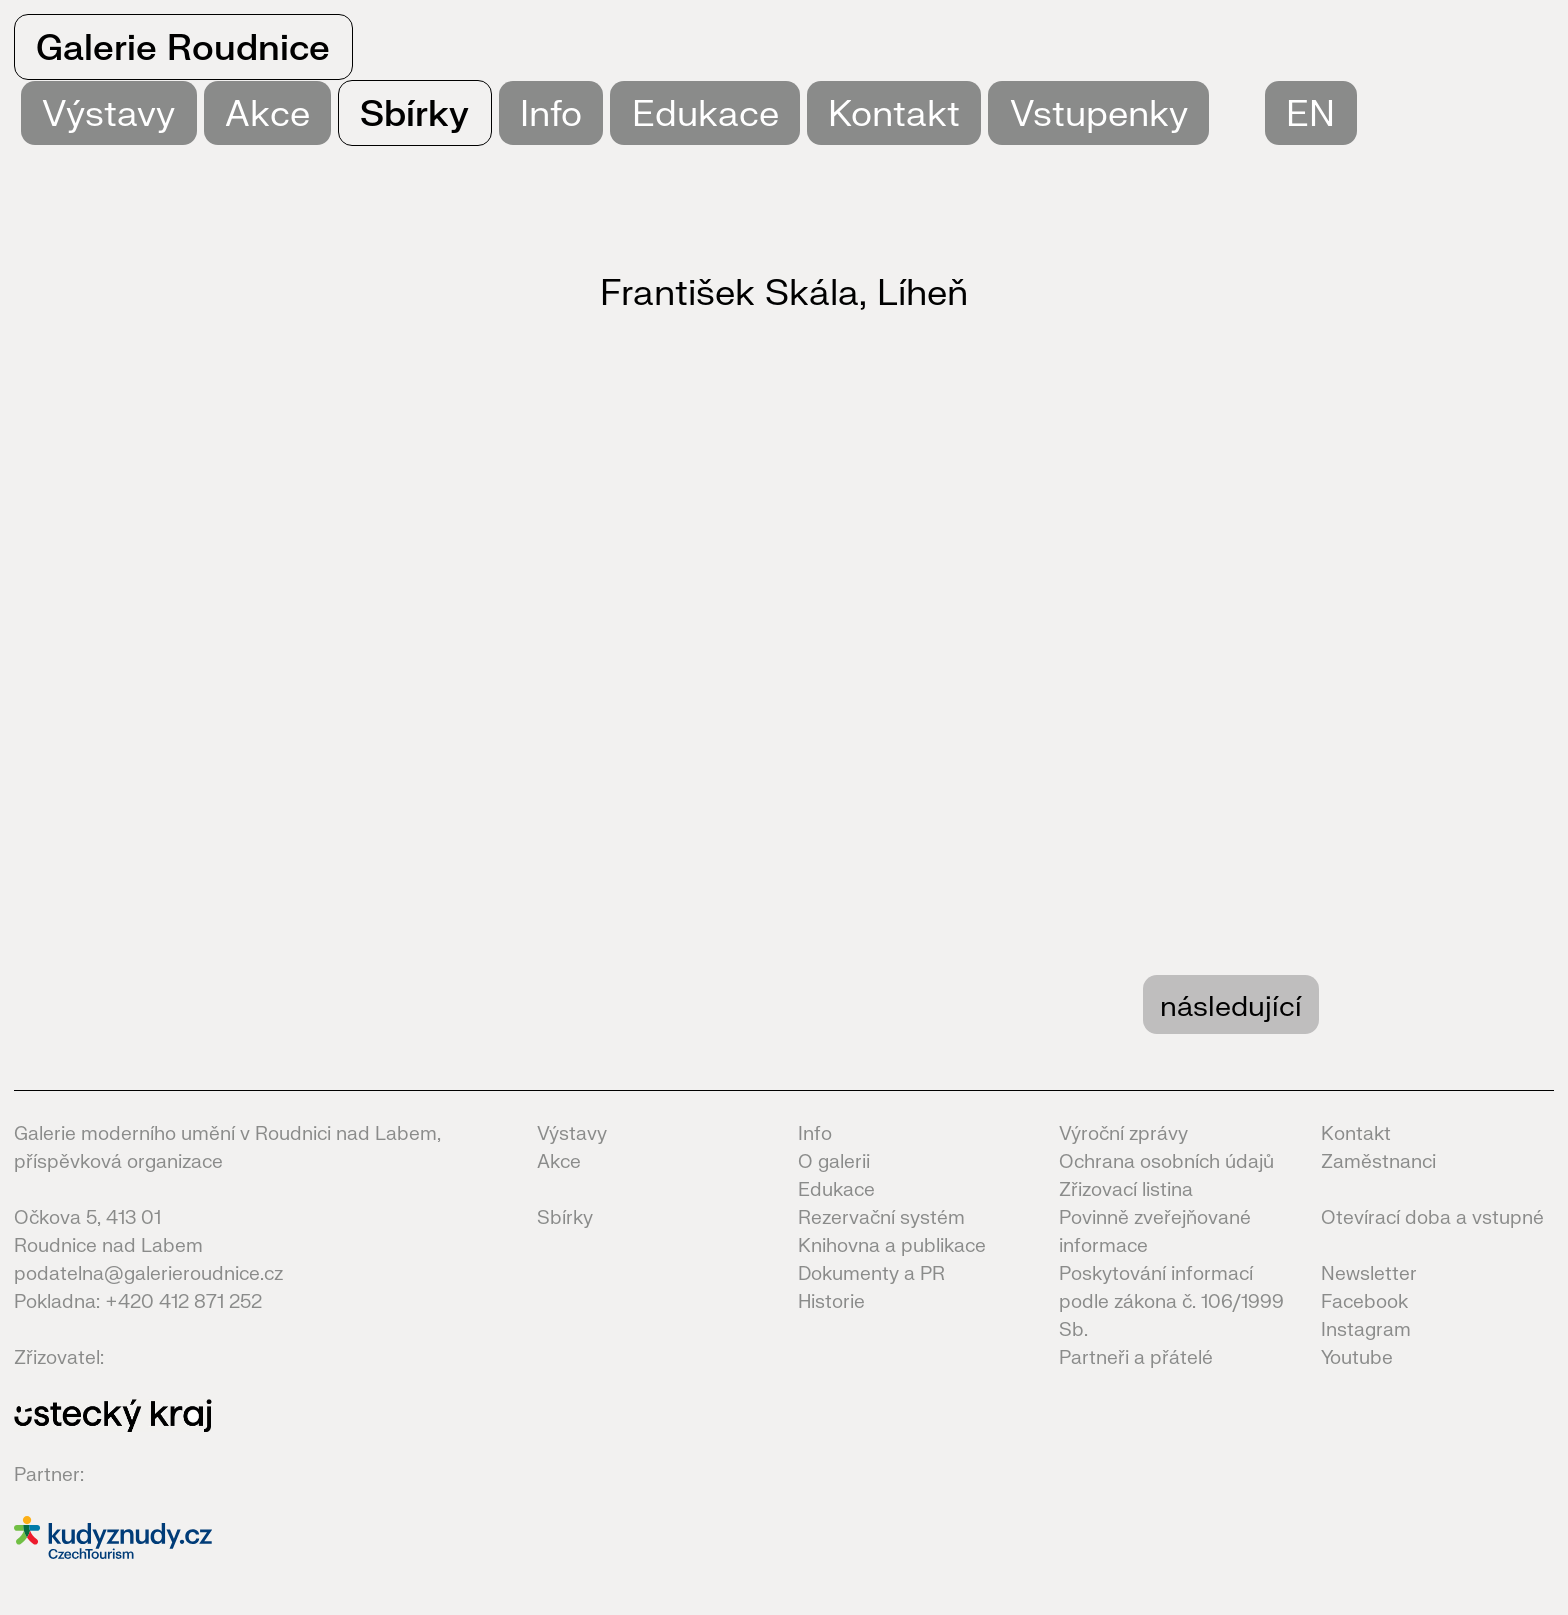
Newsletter (1369, 1273)
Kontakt (894, 112)
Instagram (1366, 1329)
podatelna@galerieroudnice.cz (148, 1273)
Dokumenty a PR (871, 1273)
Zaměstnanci (1378, 1161)
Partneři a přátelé (1136, 1357)
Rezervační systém (881, 1217)
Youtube (1357, 1357)
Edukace (705, 112)
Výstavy (572, 1133)
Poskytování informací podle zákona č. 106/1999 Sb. (1171, 1301)
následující (1231, 1005)
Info (551, 112)
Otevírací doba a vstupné (1432, 1217)
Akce (267, 112)
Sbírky (565, 1217)
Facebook (1364, 1301)
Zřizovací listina (1126, 1189)
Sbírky (414, 112)
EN (1310, 112)
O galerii (834, 1161)
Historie (831, 1301)
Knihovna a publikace (892, 1245)
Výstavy (108, 112)
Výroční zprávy (1123, 1133)
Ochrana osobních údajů (1166, 1161)
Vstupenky (1099, 112)
